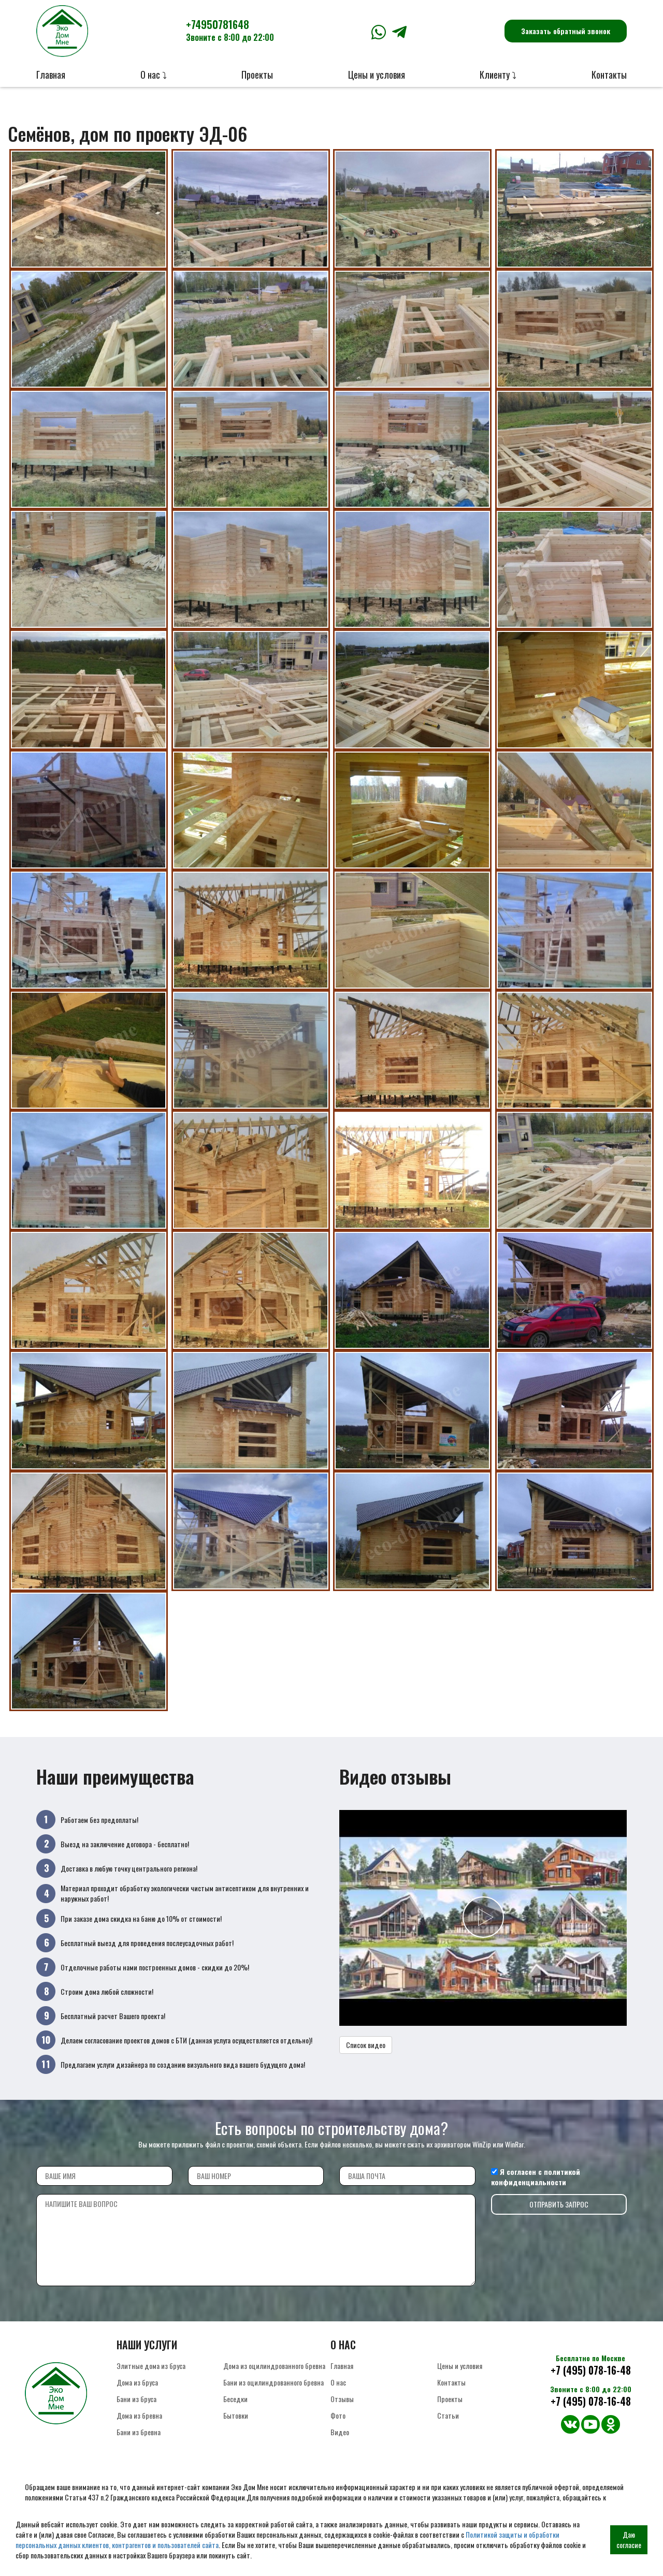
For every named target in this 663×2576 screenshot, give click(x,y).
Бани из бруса (136, 2398)
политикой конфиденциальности (535, 2176)
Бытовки (235, 2415)
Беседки (235, 2398)
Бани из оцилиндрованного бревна (273, 2382)
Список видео (365, 2044)
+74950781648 (230, 30)
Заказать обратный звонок (565, 30)
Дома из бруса (137, 2382)
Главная (50, 74)
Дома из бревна (139, 2415)
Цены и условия (376, 74)
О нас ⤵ (153, 74)
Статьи (448, 2415)
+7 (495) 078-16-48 (591, 2370)
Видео (339, 2431)
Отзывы (342, 2398)
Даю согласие (628, 2539)
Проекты (257, 74)
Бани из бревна (139, 2431)
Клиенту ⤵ (498, 74)
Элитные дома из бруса (151, 2365)
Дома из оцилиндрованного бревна (274, 2365)
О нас (338, 2382)
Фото (337, 2415)
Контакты (609, 74)
